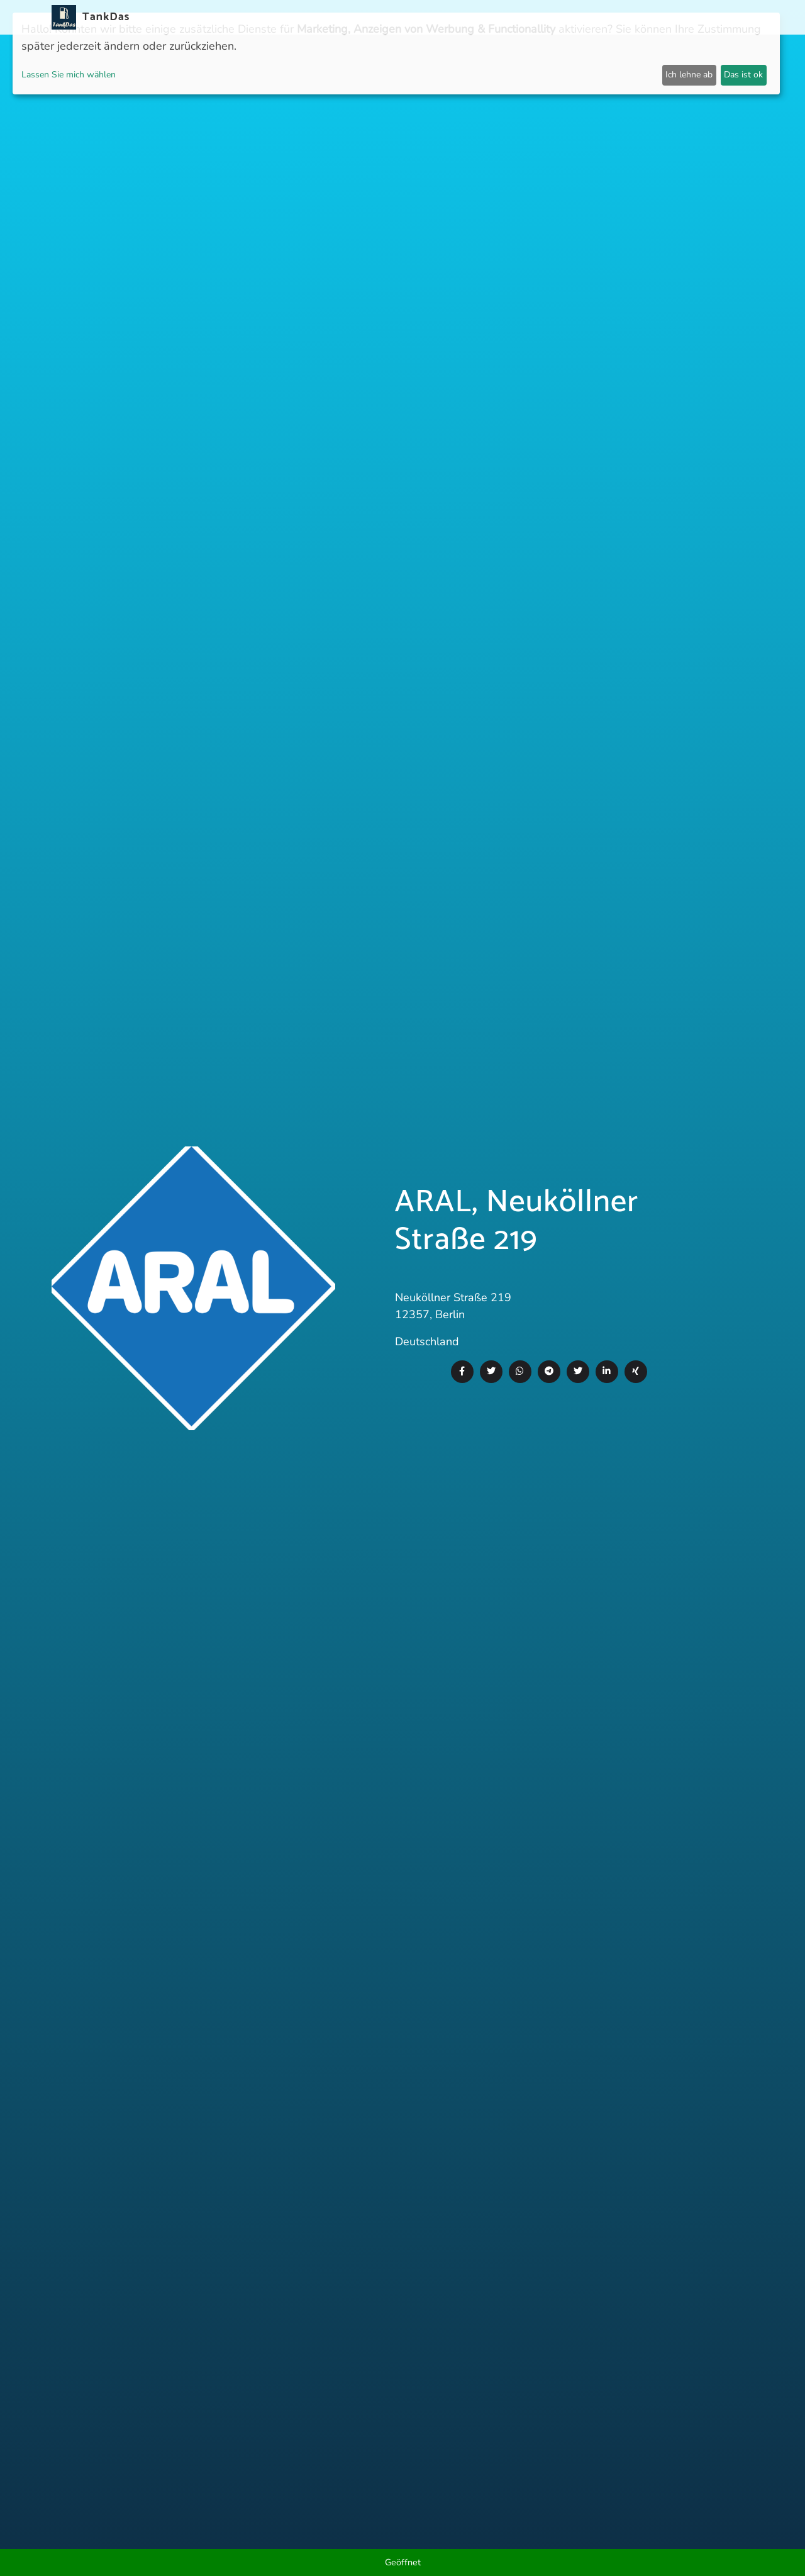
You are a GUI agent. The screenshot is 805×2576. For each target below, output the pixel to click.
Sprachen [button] (720, 17)
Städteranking (463, 17)
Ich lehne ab (689, 75)
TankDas (103, 17)
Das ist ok (743, 75)
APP (366, 17)
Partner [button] (663, 17)
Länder (401, 17)
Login (621, 17)
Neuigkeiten (319, 17)
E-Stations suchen (553, 17)
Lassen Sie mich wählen (68, 75)
